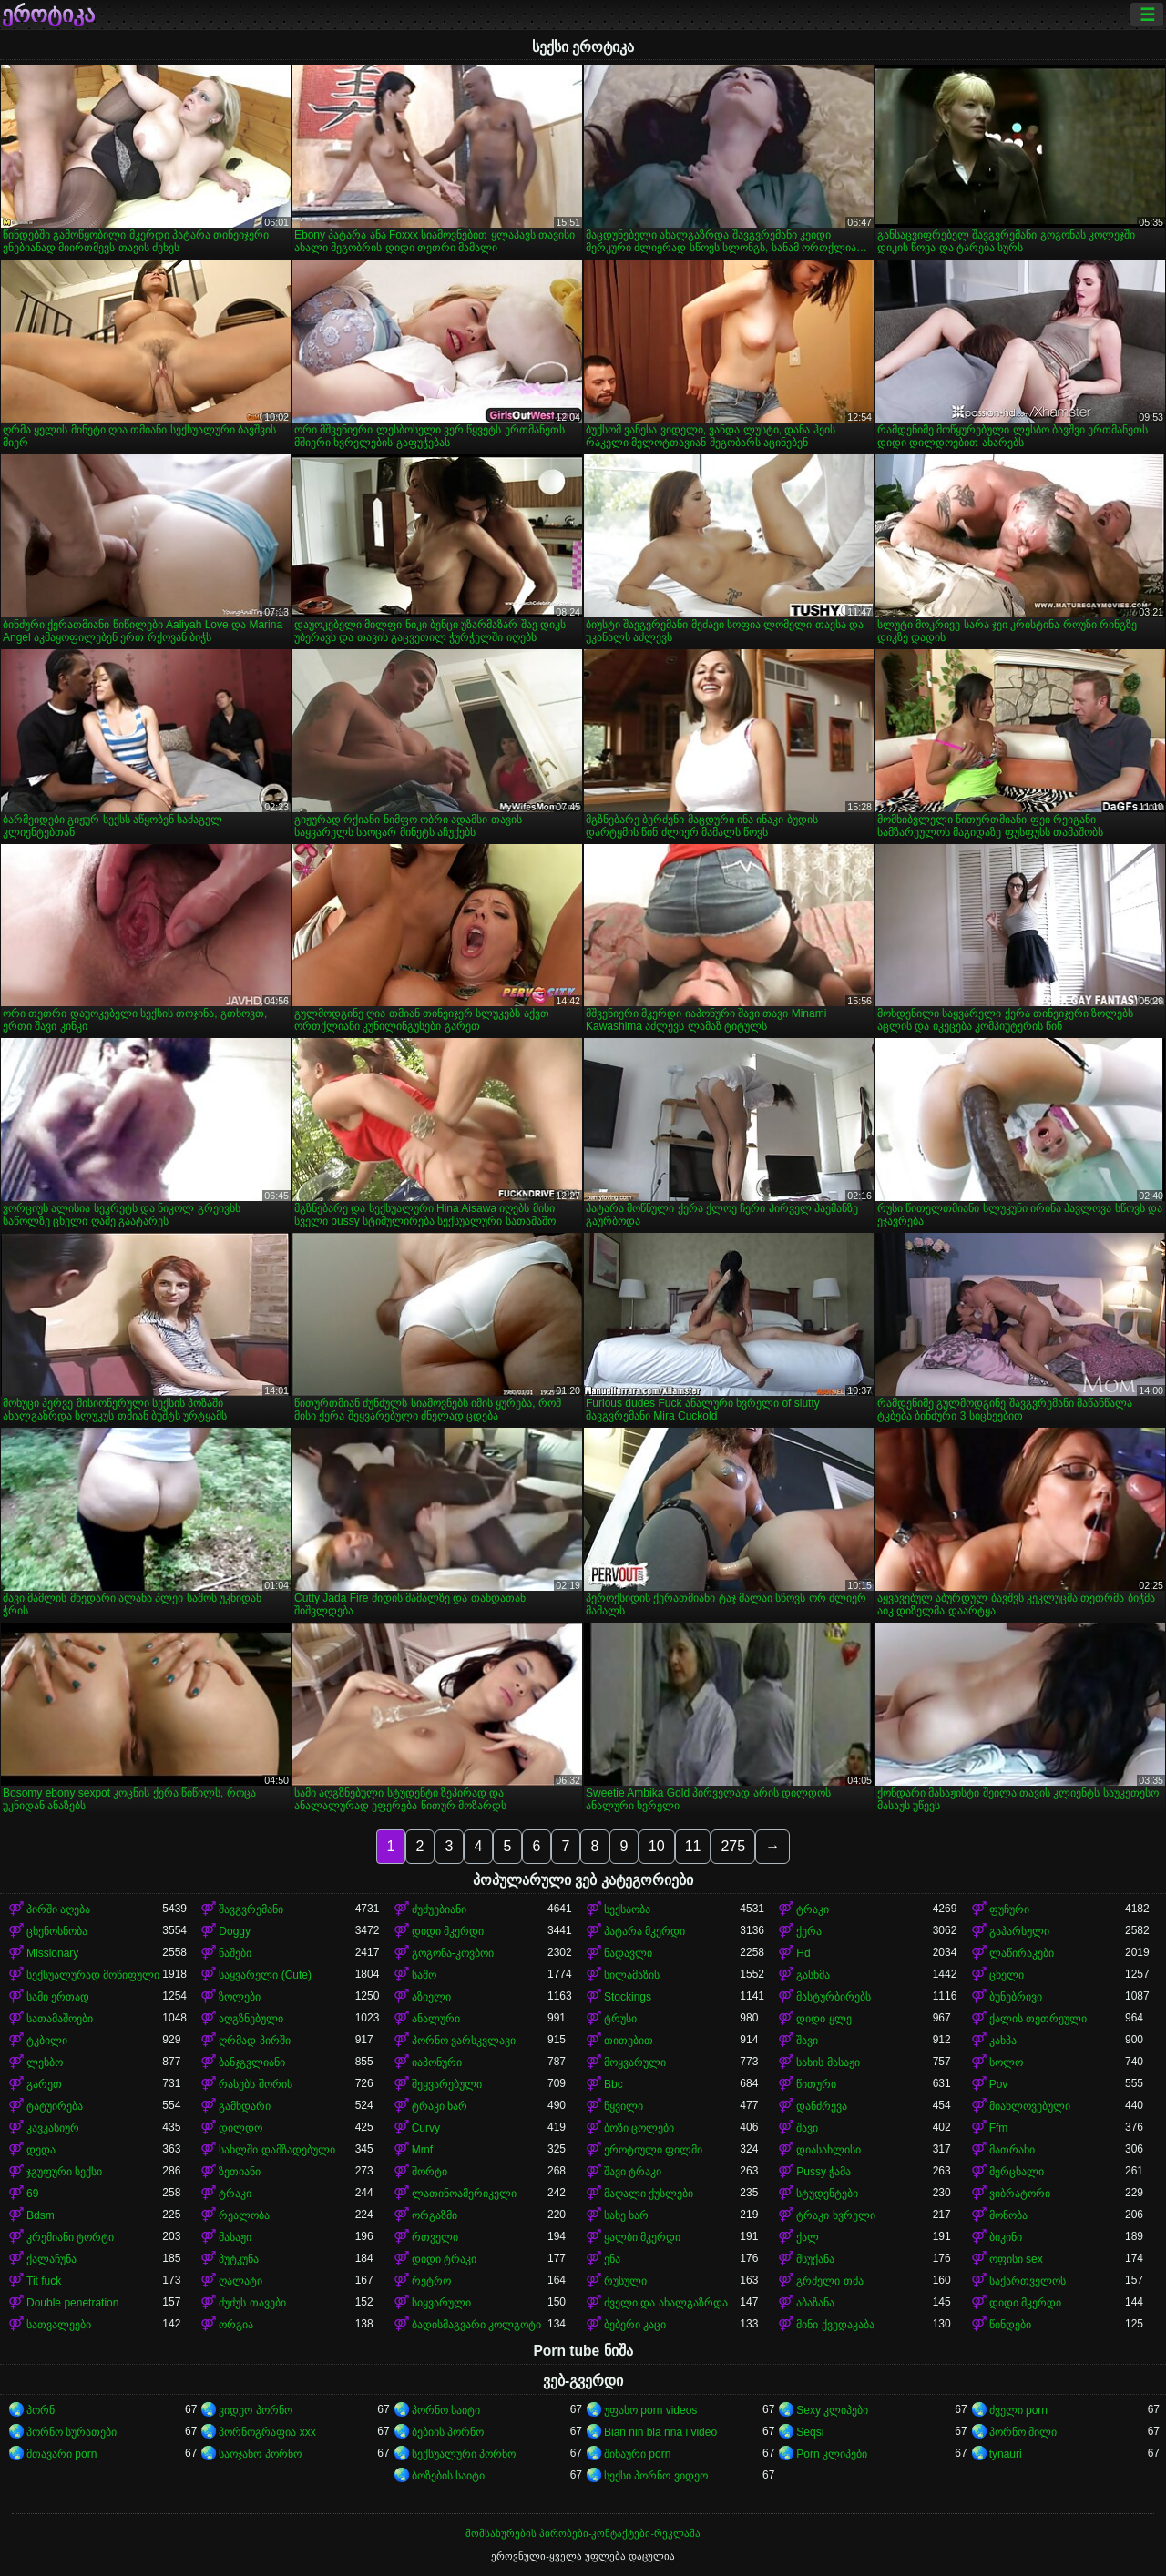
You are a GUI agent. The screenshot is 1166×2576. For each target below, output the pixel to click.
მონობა (1008, 2215)
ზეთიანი (240, 2171)
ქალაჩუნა (51, 2259)
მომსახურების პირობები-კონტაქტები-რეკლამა (583, 2533)
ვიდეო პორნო (255, 2410)
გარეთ (44, 2084)
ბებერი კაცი (635, 2324)
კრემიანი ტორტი (70, 2237)
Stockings (627, 1997)
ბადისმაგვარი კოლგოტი (476, 2324)
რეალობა (244, 2215)
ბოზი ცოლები (639, 2128)
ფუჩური (1009, 1909)
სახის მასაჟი (827, 2062)
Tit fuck (43, 2281)
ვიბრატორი (1019, 2193)
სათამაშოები (59, 2018)
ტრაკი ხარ (439, 2106)
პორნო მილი (1023, 2432)
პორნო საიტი (446, 2410)
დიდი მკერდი (448, 1931)
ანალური (436, 2018)
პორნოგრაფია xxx (267, 2432)
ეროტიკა (48, 14)
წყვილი (623, 2106)
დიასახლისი (828, 2149)
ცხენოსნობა (56, 1931)
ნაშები (235, 1953)
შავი (807, 2040)
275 (733, 1846)
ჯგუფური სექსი (64, 2171)
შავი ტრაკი (632, 2171)
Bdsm (40, 2215)
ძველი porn (1018, 2410)
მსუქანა (815, 2259)
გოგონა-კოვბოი (453, 1953)
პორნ (40, 2410)
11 (693, 1846)
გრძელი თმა (829, 2281)
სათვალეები (58, 2324)
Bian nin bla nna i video (660, 2432)
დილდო (240, 2128)
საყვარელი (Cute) (265, 1975)
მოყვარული (635, 2062)
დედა (41, 2149)
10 (657, 1846)
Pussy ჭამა (823, 2171)
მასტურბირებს (833, 1997)
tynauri (1005, 2454)
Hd (803, 1953)
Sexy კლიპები (832, 2410)
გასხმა (813, 1975)
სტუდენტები (827, 2193)
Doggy (235, 1931)
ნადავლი (628, 1953)
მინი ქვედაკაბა (835, 2324)
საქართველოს (1027, 2281)
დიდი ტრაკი (444, 2259)
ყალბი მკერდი (642, 2237)
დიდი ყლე (823, 2018)
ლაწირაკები (1021, 1953)
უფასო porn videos (650, 2410)
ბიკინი (1005, 2237)
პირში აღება (58, 1909)
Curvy (426, 2128)
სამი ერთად (57, 1997)
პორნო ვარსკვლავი (464, 2040)
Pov (998, 2084)
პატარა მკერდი (644, 1931)
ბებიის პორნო (448, 2432)
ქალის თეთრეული (1038, 2018)
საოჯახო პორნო (260, 2454)
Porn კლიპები (831, 2454)
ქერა (809, 1931)
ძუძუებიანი (439, 1909)
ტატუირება (54, 2106)
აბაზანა (815, 2302)
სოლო (1006, 2062)
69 (32, 2193)
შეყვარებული (447, 2084)
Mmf (422, 2149)
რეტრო (431, 2281)
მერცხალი (1016, 2171)
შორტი (429, 2171)
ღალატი (240, 2281)
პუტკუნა (239, 2259)
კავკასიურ (52, 2128)
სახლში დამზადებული (276, 2149)
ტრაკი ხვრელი (835, 2215)
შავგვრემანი (251, 1909)
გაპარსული (1019, 1931)
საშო (424, 1975)
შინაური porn (637, 2454)
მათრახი (1012, 2149)
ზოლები (240, 1997)
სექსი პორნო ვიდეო (656, 2475)
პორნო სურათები (71, 2432)
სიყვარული (441, 2302)
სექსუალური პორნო (464, 2454)
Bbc (613, 2084)
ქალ (807, 2237)
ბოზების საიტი (448, 2475)
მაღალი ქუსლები (648, 2193)
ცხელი (1006, 1975)
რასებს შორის (255, 2084)
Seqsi (809, 2432)
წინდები (1010, 2324)
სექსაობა (627, 1909)
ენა (612, 2259)
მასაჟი (235, 2237)
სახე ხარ (626, 2215)
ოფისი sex (1016, 2259)
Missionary (52, 1953)
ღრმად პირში (254, 2040)
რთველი (435, 2237)
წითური (816, 2084)
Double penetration (72, 2302)
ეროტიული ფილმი (653, 2149)
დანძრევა (821, 2106)
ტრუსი (620, 2018)
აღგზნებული (251, 2018)
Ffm (998, 2128)
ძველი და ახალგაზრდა (666, 2302)
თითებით (628, 2040)
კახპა (1003, 2040)
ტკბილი (46, 2040)
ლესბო (44, 2062)
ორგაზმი (434, 2215)
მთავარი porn (61, 2454)
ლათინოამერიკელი (464, 2193)
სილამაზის (632, 1975)
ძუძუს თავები (252, 2302)
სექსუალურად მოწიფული (92, 1975)
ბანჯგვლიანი (252, 2062)
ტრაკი (812, 1909)
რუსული (625, 2281)
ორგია (236, 2324)
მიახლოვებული (1029, 2106)
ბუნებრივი (1015, 1997)
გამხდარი (245, 2106)
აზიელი (431, 1997)
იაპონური (437, 2062)
